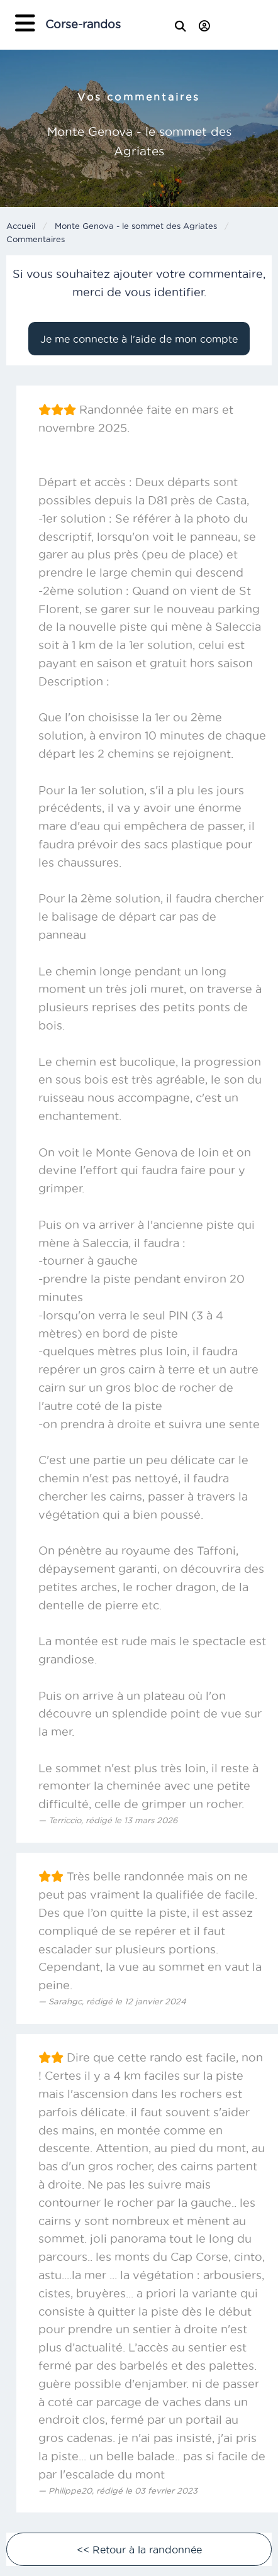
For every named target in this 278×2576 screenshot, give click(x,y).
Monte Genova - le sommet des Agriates (136, 225)
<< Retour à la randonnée (139, 2549)
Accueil (20, 225)
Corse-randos (83, 24)
